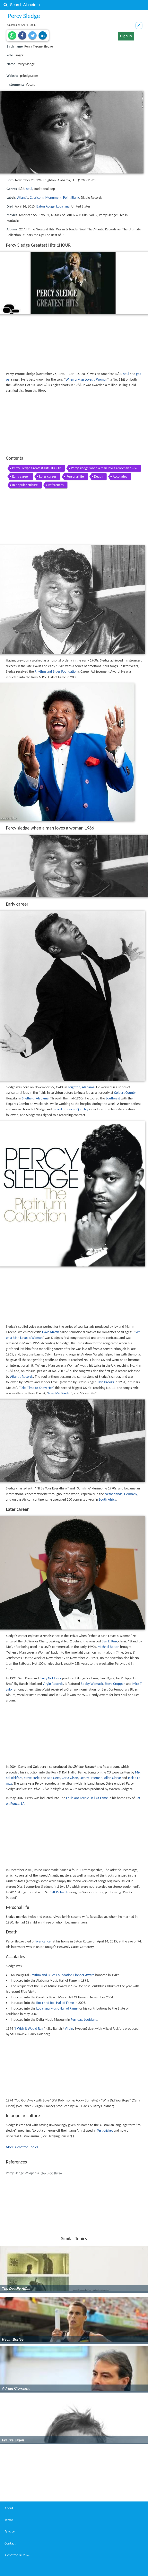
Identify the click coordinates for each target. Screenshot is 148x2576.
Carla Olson (70, 1778)
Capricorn (37, 197)
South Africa (107, 1499)
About (8, 2508)
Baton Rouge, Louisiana (53, 206)
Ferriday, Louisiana (84, 2019)
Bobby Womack (92, 1684)
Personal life (75, 476)
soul (29, 189)
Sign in (126, 36)
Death (98, 476)
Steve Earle (31, 1778)
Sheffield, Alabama (35, 1098)
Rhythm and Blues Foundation (56, 671)
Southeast (113, 1098)
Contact (9, 2543)
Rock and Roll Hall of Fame (55, 2003)
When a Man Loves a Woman (86, 379)
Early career (20, 476)
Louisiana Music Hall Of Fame (87, 1798)
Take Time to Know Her (36, 1388)
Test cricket (105, 2130)
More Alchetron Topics (22, 2147)
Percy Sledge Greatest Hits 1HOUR (36, 468)
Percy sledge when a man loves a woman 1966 (104, 468)
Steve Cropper (115, 1684)
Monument (53, 197)
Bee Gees (53, 1778)
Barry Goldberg (50, 1678)
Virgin (69, 2028)
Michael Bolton (108, 1647)
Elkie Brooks (105, 1382)
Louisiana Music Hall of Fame (56, 2008)
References (56, 485)
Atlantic (22, 197)
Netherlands (113, 1494)
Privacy (9, 2531)
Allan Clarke (112, 1778)
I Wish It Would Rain (29, 2028)
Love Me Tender (59, 1393)
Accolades (120, 476)
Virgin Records (53, 1684)
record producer (64, 1109)
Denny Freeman (91, 1778)
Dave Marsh (50, 1332)
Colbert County (124, 1092)
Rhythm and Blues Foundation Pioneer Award (62, 1975)
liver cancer (43, 1941)
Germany (130, 1494)
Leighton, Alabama (81, 1087)
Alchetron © (17, 2555)
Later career (47, 476)
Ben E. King (110, 1641)
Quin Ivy (82, 1109)
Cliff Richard (58, 1892)
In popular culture (25, 485)
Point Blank (71, 197)
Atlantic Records (21, 1376)
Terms (8, 2520)
